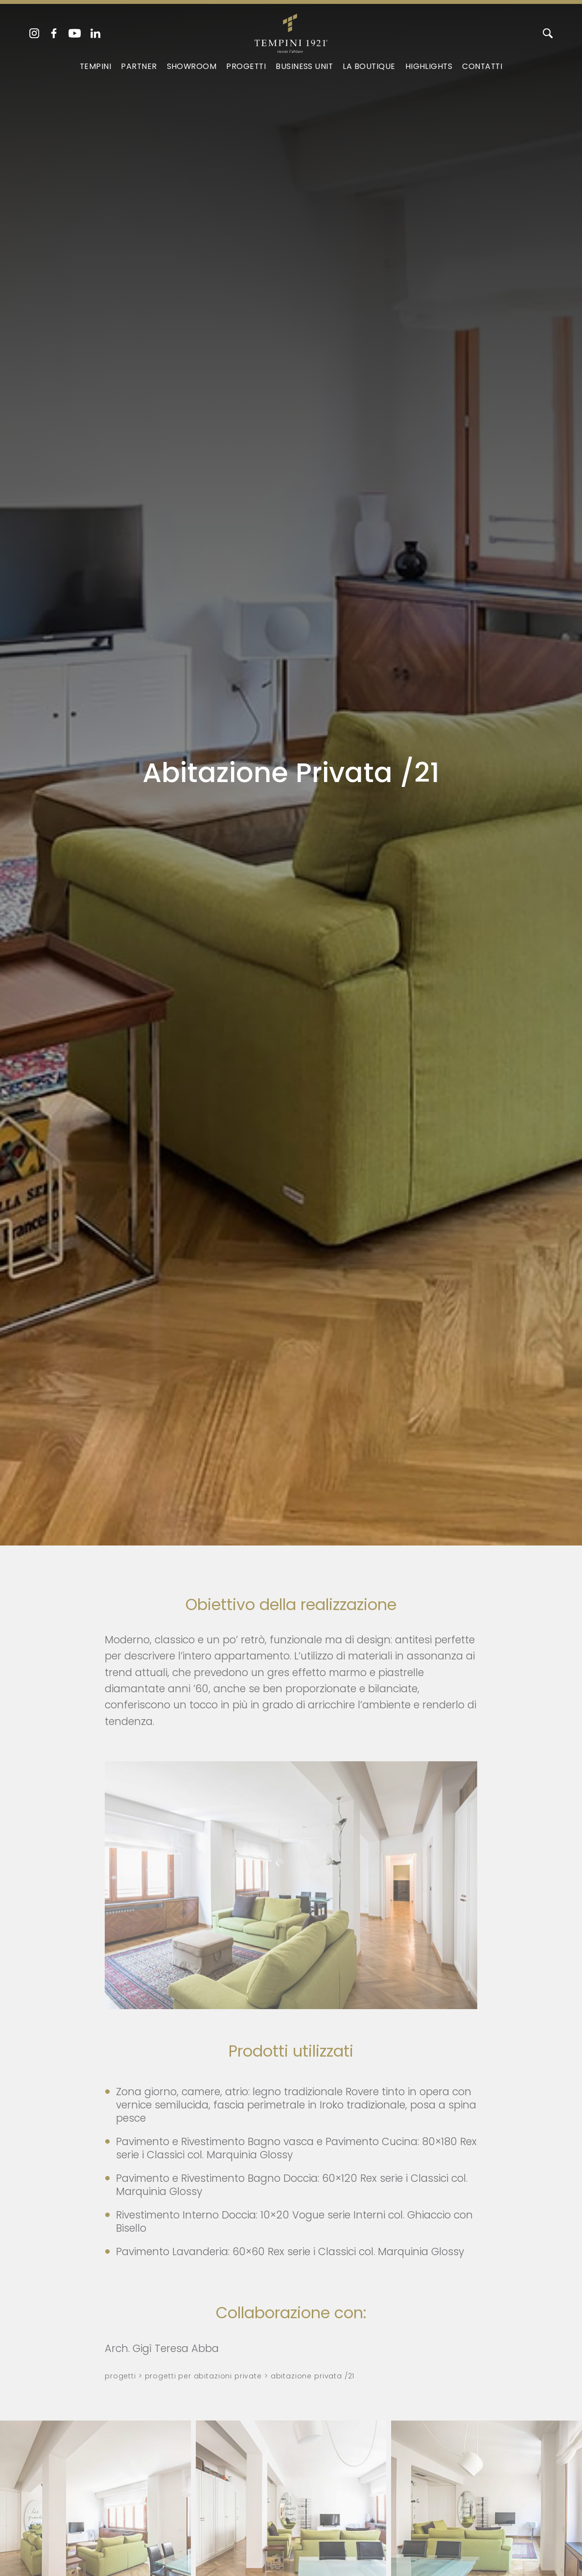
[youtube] (75, 33)
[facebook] (54, 33)
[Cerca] (548, 33)
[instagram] (34, 33)
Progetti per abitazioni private (203, 2376)
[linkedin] (95, 33)
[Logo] (291, 31)
